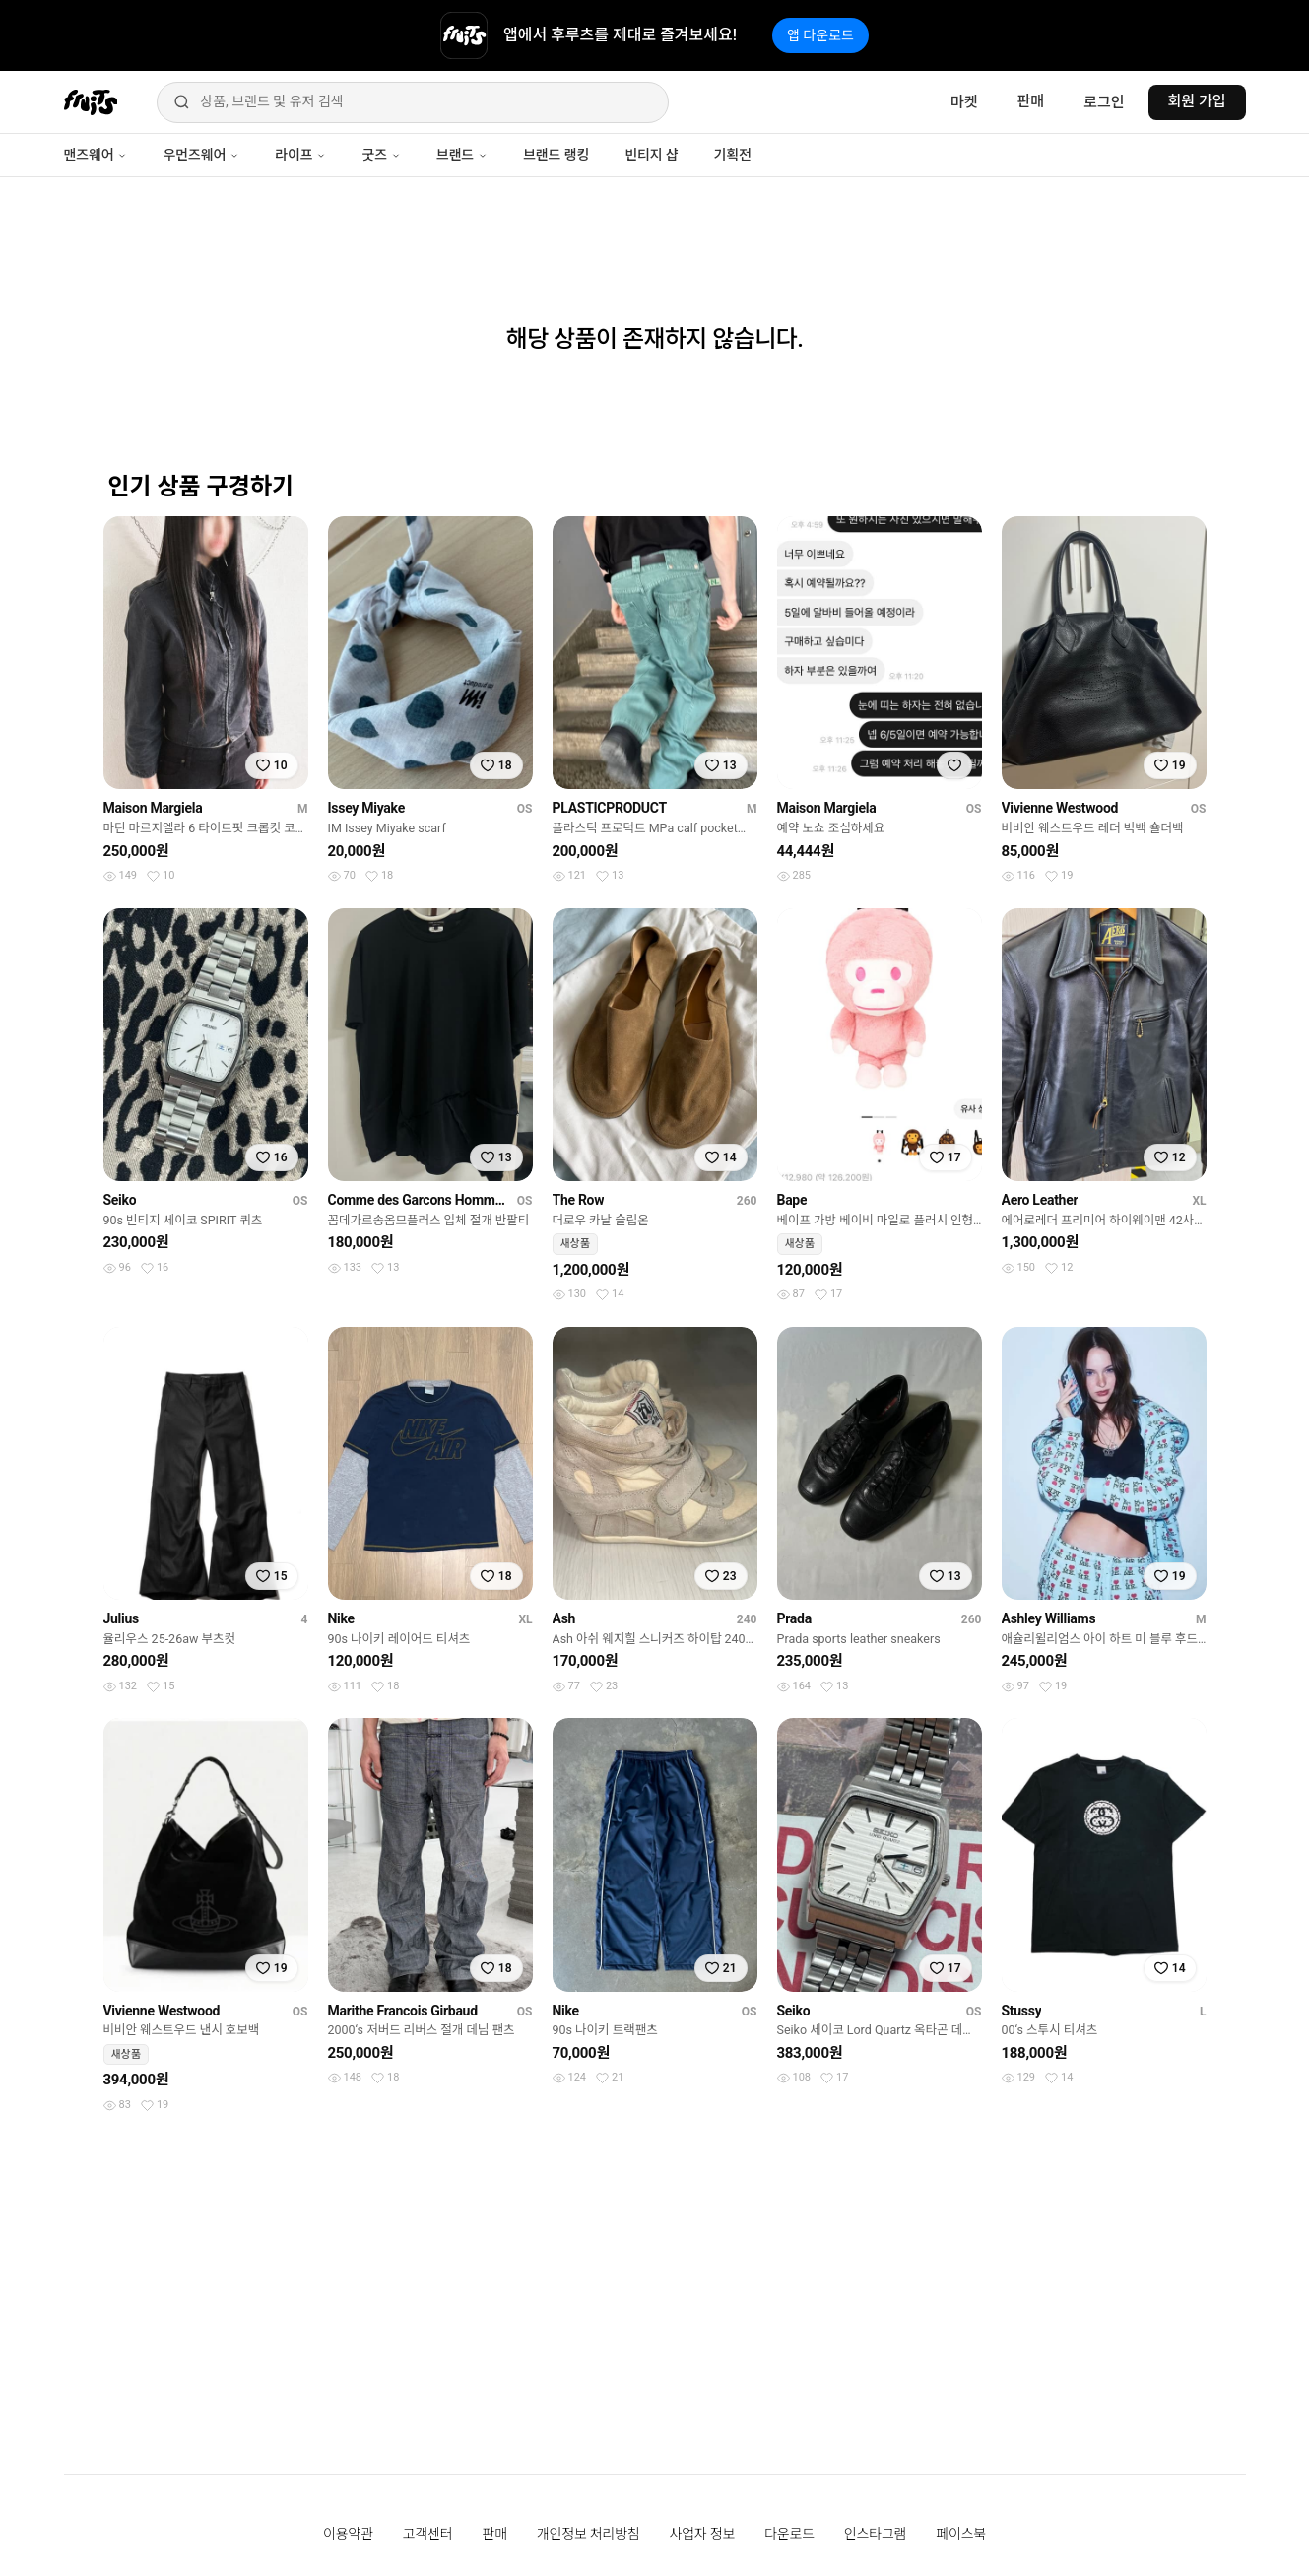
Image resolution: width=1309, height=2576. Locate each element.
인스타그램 (875, 2534)
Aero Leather (1040, 1200)
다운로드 (789, 2534)
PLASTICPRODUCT (610, 808)
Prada (794, 1618)
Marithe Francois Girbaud (403, 2010)
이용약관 (348, 2534)
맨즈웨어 (96, 155)
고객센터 (428, 2534)
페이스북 (961, 2534)
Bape (792, 1200)
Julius (121, 1618)
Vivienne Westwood (1060, 808)
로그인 (1103, 102)
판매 (1031, 101)
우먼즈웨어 (201, 155)
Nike (341, 1618)
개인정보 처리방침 (588, 2534)
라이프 (300, 155)
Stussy (1022, 2010)
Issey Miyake (366, 808)
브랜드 (462, 155)
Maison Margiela (153, 808)
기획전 (732, 155)
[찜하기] (271, 765)
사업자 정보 (703, 2534)
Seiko (120, 1200)
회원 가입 (1197, 101)
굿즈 (380, 155)
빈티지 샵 (651, 155)
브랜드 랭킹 (556, 155)
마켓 (964, 102)
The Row (579, 1200)
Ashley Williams (1049, 1618)
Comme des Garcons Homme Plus (418, 1200)
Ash (564, 1618)
